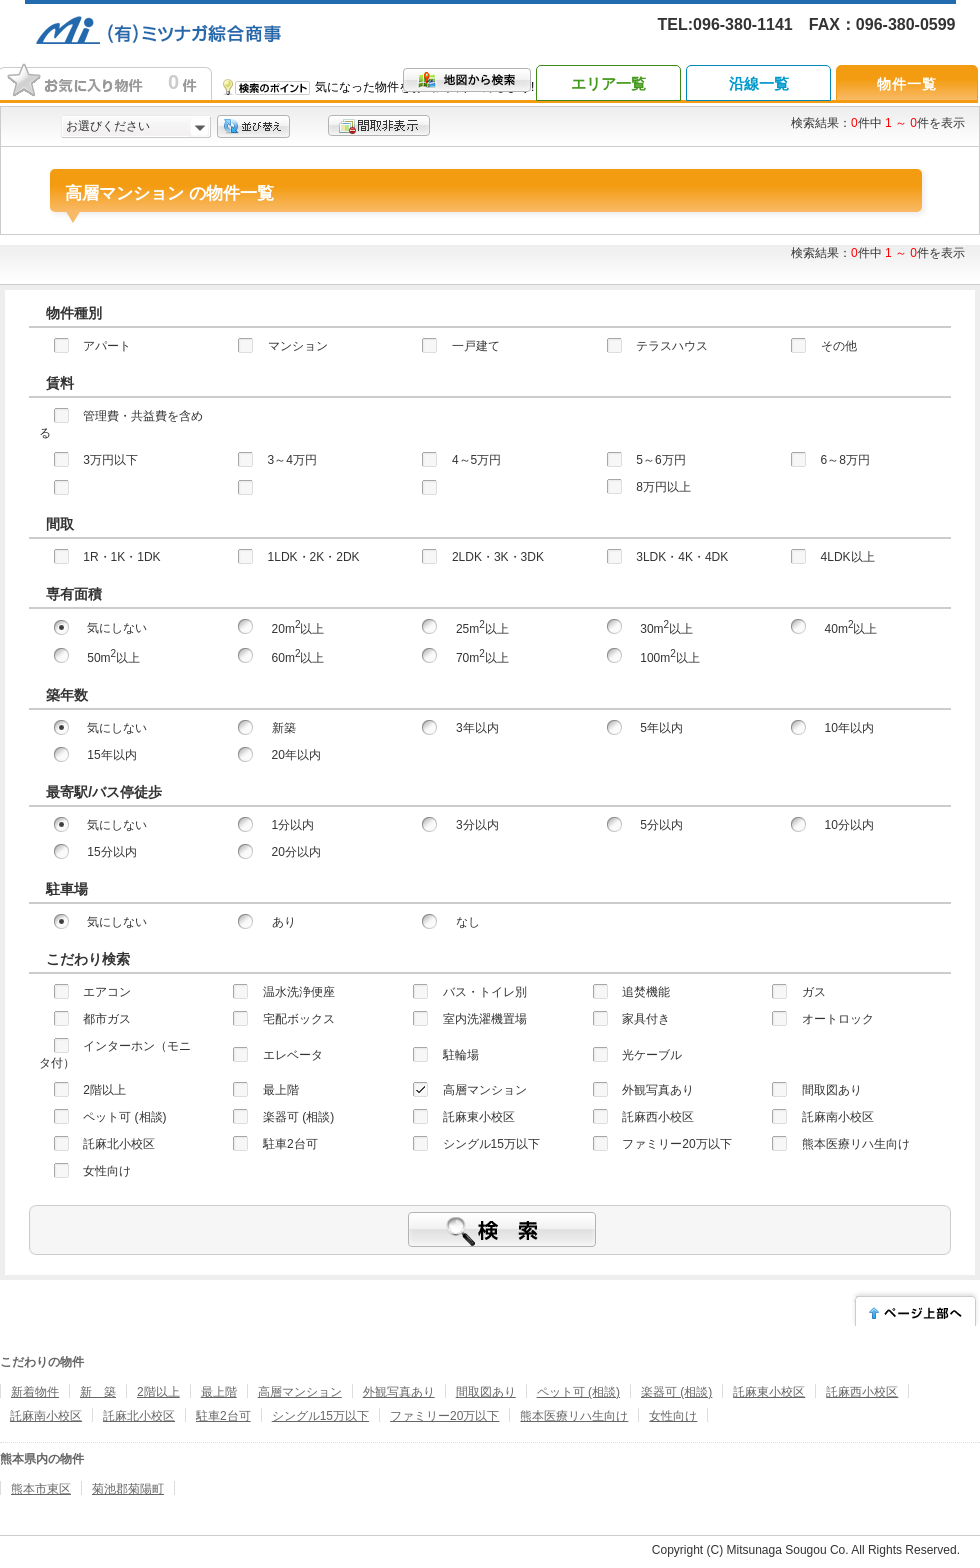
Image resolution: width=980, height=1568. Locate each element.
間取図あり (486, 1392)
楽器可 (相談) (676, 1392)
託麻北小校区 (139, 1416)
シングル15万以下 (320, 1416)
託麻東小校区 (769, 1392)
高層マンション (300, 1392)
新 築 (98, 1392)
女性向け (673, 1416)
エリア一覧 (608, 83)
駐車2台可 (223, 1416)
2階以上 (158, 1392)
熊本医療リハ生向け (574, 1416)
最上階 (219, 1392)
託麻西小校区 (862, 1392)
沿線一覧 (759, 83)
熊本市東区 (41, 1489)
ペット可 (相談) (578, 1392)
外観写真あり (399, 1392)
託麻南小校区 (46, 1416)
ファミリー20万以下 (444, 1416)
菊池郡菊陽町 (128, 1489)
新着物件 (35, 1392)
